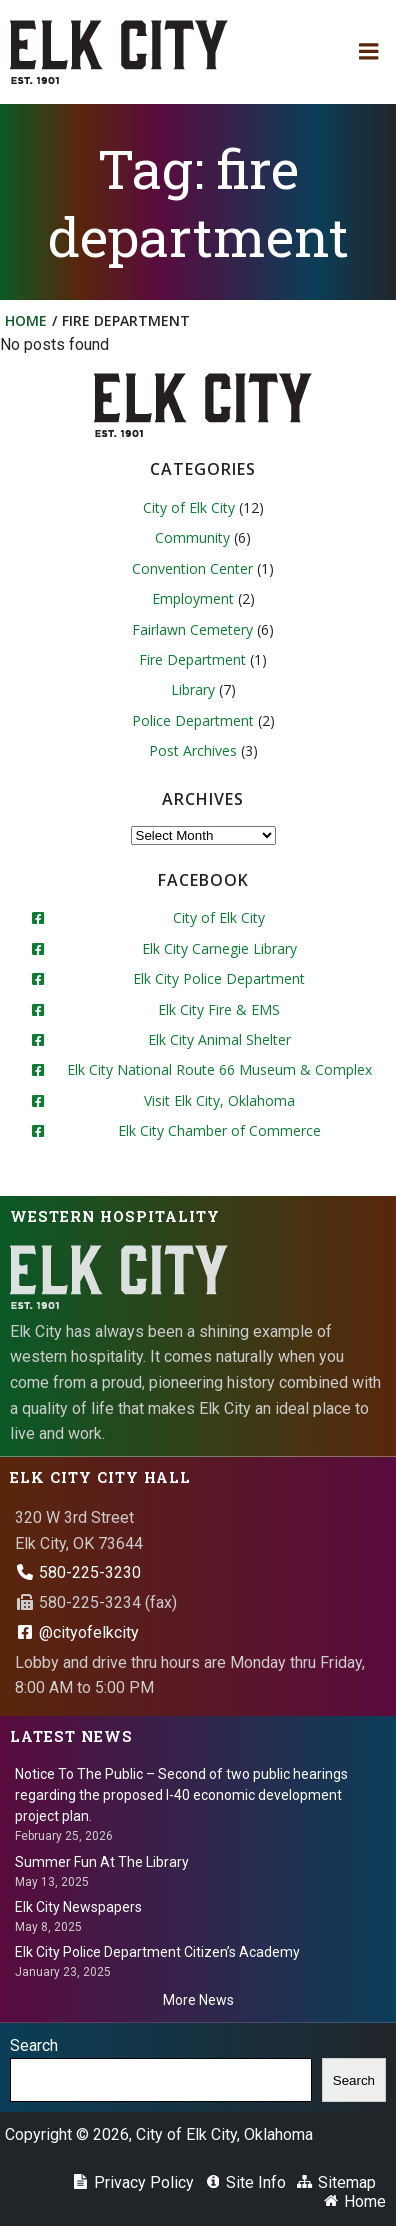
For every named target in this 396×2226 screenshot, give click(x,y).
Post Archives (193, 750)
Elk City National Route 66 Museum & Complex (219, 1069)
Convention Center (192, 568)
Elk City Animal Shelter (219, 1039)
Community (192, 537)
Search (34, 2045)
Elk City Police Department (219, 978)
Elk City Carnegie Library (219, 948)
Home (26, 320)
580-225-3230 (78, 1572)
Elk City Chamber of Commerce (219, 1130)
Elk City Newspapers (78, 1907)
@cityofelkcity (77, 1632)
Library (193, 689)
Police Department (193, 720)
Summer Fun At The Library (102, 1862)
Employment (193, 598)
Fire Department (192, 659)
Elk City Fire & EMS (219, 1009)
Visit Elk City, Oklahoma (219, 1100)
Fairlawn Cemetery (192, 629)
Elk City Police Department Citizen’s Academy (157, 1952)
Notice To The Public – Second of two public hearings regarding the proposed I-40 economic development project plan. (181, 1795)
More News (198, 2000)
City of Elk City (189, 507)
